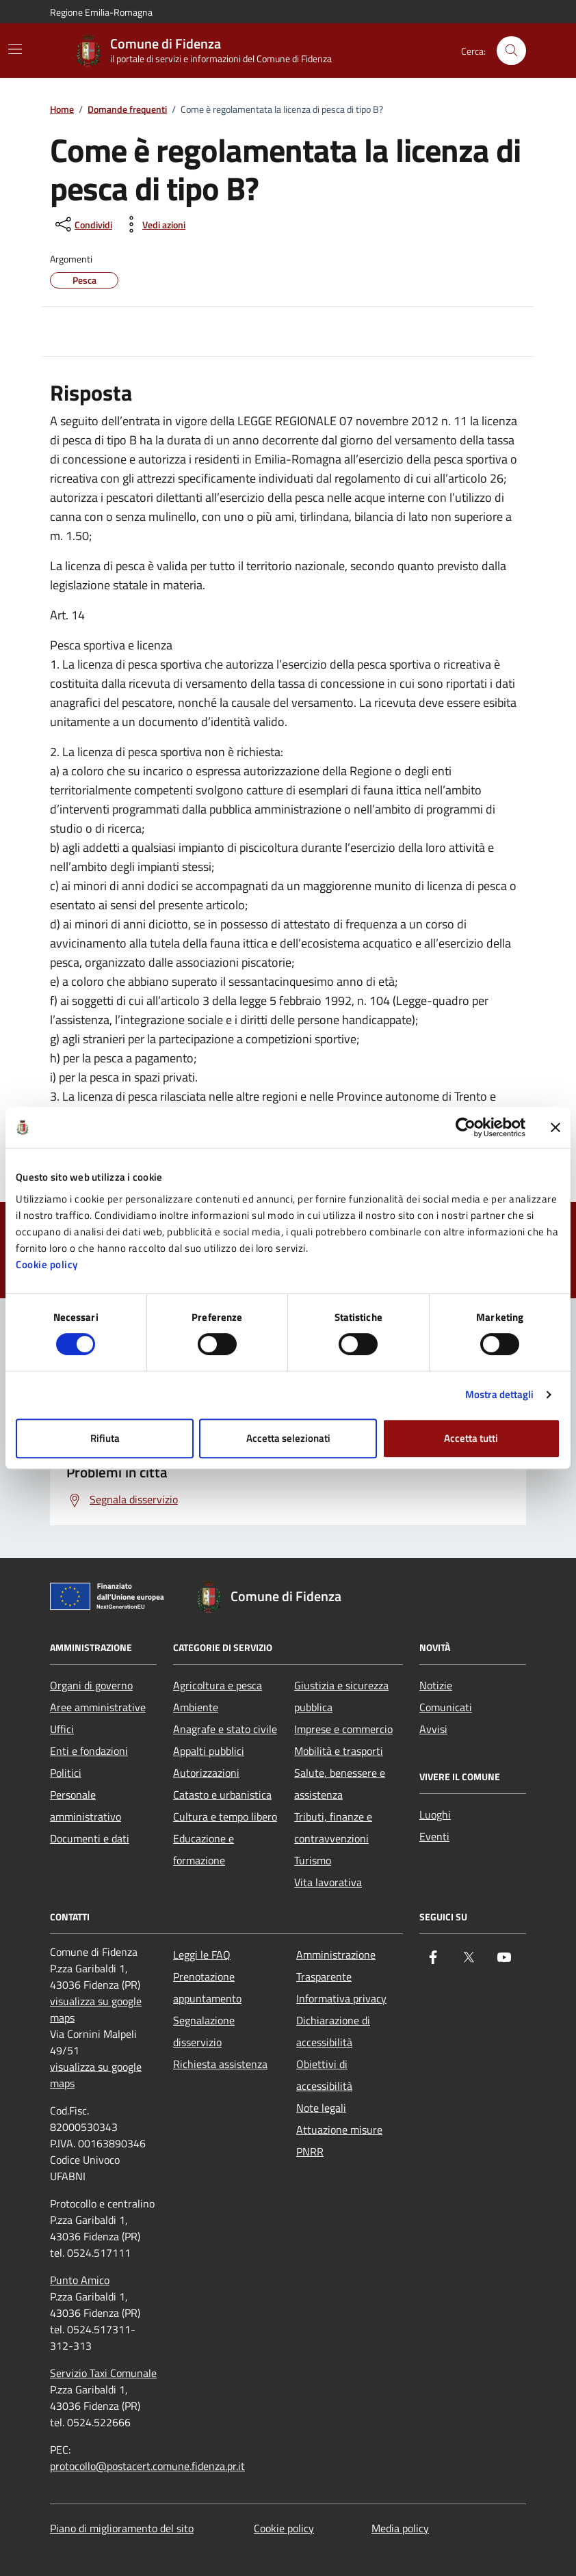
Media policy (400, 2528)
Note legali (321, 2107)
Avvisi (433, 1729)
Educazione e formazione (203, 1849)
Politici (65, 1773)
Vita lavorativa (328, 1882)
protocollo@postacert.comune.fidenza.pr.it (147, 2466)
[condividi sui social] (82, 224)
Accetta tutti (471, 1438)
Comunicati (445, 1707)
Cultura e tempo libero (225, 1816)
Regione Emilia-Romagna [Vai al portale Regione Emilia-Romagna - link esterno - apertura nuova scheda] (101, 12)
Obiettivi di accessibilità (324, 2075)
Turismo (312, 1860)
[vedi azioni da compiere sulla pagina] (153, 224)
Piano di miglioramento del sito (122, 2528)
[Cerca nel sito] (511, 51)
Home (62, 110)
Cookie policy (47, 1264)
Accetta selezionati (288, 1438)
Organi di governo (91, 1685)
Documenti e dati (89, 1838)
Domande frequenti (127, 110)
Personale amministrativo (85, 1805)
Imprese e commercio (343, 1729)
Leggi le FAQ (202, 1954)
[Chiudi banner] (555, 1127)
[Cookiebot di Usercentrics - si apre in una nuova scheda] (465, 1127)
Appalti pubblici (208, 1751)
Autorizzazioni (206, 1773)
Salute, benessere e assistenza (339, 1784)
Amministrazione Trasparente (336, 1965)
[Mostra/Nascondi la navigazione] (15, 49)
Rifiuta (105, 1438)
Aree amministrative (98, 1707)
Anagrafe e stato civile (225, 1729)
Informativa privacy (341, 1998)
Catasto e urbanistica (222, 1794)
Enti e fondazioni (89, 1751)
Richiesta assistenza (220, 2064)
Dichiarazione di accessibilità (333, 2031)
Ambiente (195, 1707)
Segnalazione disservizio (204, 2031)
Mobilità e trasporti (338, 1751)
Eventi (434, 1836)
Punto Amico (79, 2280)
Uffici (62, 1729)
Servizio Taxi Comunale (103, 2373)
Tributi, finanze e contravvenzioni (333, 1827)
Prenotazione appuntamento (207, 1987)
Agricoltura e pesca (217, 1685)
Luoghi (435, 1814)
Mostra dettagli (499, 1394)
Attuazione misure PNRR (339, 2140)
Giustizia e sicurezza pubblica (341, 1696)
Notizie (435, 1685)
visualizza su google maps (96, 2009)
